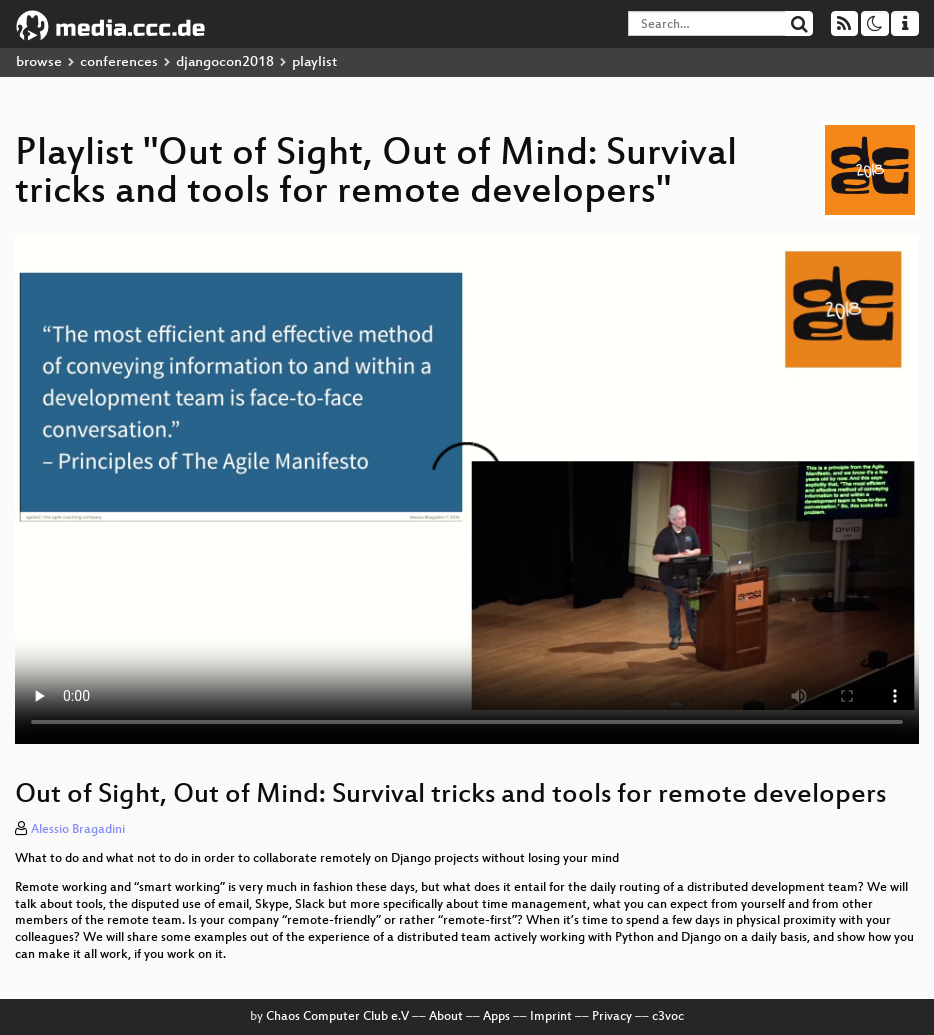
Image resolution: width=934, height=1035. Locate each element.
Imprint (551, 1017)
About (446, 1017)
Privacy (612, 1017)
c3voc (668, 1017)
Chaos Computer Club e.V (337, 1017)
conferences (119, 62)
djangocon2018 (225, 62)
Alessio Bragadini (78, 830)
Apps (496, 1017)
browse (39, 62)
